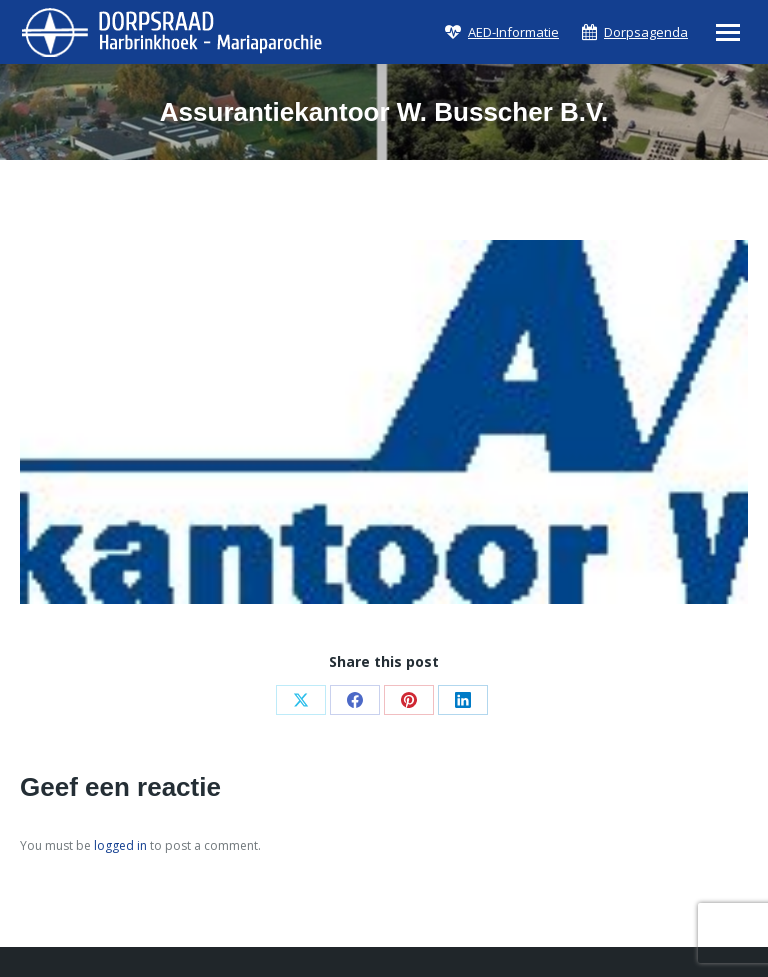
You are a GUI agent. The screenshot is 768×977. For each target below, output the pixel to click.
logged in (120, 845)
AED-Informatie (513, 32)
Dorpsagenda (646, 32)
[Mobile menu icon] (728, 32)
